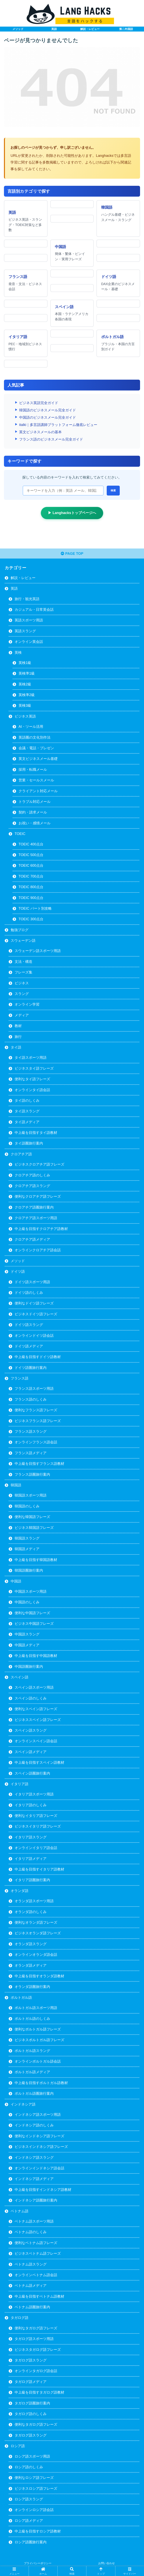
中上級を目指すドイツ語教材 (38, 1357)
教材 (18, 1026)
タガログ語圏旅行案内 (32, 2403)
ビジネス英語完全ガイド (38, 403)
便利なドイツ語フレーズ (34, 1303)
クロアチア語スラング (32, 1186)
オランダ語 (19, 1891)
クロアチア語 (21, 1154)
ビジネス (22, 983)
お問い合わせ (106, 2563)
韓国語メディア (27, 1549)
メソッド (18, 1261)
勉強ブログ (19, 930)
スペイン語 (19, 1677)
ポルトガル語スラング (32, 2051)
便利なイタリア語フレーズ (36, 1816)
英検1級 (25, 663)
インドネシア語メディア (34, 2179)
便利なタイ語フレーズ (32, 1079)
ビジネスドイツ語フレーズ (36, 1314)
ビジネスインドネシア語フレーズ (41, 2147)
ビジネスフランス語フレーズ (38, 1421)
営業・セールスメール (36, 780)
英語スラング (25, 631)
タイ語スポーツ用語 (31, 1058)
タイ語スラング (27, 1111)
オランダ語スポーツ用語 (34, 1901)
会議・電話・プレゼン (36, 748)
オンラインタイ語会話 (32, 1090)
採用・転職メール (33, 770)
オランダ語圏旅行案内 (32, 1987)
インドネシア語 (23, 2104)
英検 (18, 652)
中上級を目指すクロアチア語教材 (41, 1229)
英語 (14, 588)
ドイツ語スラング (29, 1325)
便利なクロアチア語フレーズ (38, 1196)
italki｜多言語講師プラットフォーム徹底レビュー (58, 425)
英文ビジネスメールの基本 (40, 432)
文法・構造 (23, 962)
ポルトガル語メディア (32, 2072)
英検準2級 (27, 695)
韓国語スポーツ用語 (31, 1495)
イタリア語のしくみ (31, 1805)
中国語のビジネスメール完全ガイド (47, 417)
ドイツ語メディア (29, 1346)
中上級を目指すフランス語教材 (39, 1464)
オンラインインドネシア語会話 (39, 2168)
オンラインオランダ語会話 (36, 1955)
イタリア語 (19, 1784)
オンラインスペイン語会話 (36, 1741)
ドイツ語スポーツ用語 (32, 1282)
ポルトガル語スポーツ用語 (36, 2008)
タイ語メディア (27, 1122)
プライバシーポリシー (37, 2563)
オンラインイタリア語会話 (36, 1848)
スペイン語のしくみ (31, 1698)
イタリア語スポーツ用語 (34, 1794)
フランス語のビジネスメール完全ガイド (51, 439)
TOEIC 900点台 (31, 898)
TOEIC (20, 834)
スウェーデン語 (23, 941)
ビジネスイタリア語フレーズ (38, 1826)
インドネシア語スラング (34, 2158)
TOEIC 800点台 (31, 887)
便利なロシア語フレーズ (34, 2478)
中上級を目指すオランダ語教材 (39, 1976)
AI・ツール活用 (31, 727)
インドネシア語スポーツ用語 (38, 2115)
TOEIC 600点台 (31, 865)
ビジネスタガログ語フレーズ (38, 2350)
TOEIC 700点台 (31, 876)
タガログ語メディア (31, 2382)
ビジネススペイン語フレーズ (38, 1720)
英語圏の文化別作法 (34, 737)
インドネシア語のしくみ (34, 2125)
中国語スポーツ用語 (31, 1591)
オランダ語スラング (31, 1944)
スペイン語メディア (31, 1752)
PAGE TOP (72, 554)
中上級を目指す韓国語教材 (36, 1560)
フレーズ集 (23, 972)
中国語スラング (27, 1634)
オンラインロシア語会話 (34, 2510)
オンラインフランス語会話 (36, 1442)
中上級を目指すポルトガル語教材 (41, 2083)
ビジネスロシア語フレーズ (36, 2488)
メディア (22, 1015)
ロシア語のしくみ (29, 2467)
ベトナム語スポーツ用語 (34, 2221)
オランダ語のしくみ (31, 1912)
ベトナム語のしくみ (31, 2232)
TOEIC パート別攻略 (35, 908)
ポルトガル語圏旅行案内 (34, 2093)
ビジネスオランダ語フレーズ (38, 1933)
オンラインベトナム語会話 (36, 2275)
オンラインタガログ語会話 (36, 2371)
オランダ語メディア (31, 1965)
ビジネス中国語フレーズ (34, 1624)
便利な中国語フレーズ (32, 1613)
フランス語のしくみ (31, 1399)
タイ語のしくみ (27, 1101)
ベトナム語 (19, 2211)
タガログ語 (19, 2318)
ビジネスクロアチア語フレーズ (39, 1164)
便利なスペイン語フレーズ (36, 1709)
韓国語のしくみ (27, 1506)
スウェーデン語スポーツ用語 (38, 951)
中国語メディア (27, 1645)
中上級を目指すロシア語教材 (38, 2531)
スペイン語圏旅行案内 (32, 1773)
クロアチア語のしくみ (32, 1175)
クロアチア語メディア (32, 1239)
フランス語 (19, 1378)
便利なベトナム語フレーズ (36, 2243)
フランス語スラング (31, 1431)
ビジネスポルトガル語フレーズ (39, 2040)
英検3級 (25, 705)
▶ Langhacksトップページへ (72, 513)
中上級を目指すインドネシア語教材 (43, 2190)
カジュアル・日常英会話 (34, 610)
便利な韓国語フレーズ (32, 1517)
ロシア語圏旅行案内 (31, 2542)
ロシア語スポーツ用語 (32, 2456)
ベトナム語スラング (31, 2264)
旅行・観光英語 (27, 599)
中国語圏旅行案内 (29, 1667)
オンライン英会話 (29, 642)
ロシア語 (18, 2446)
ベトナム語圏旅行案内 (32, 2307)
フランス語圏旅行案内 (32, 1474)
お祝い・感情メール (34, 823)
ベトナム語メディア (31, 2286)
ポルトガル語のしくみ (32, 2019)
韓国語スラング (27, 1538)
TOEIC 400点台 (31, 844)
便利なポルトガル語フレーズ (38, 2029)
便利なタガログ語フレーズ (36, 2328)
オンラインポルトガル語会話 (38, 2061)
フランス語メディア (31, 1453)
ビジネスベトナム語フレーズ (38, 2253)
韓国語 (16, 1485)
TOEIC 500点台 (31, 855)
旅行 (18, 1037)
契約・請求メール (33, 812)
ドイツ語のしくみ (29, 1293)
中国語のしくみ (27, 1602)
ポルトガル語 (21, 1998)
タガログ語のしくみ (31, 2414)
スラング (22, 994)
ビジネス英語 (25, 716)
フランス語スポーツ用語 (34, 1389)
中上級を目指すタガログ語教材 (39, 2392)
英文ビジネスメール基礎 (38, 759)
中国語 (16, 1581)
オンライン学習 (27, 1004)
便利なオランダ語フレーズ (36, 1922)
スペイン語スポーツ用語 (34, 1687)
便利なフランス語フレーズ (36, 1410)
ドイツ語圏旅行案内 (31, 1368)
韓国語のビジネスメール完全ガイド (47, 410)
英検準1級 (27, 673)
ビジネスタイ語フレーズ (34, 1068)
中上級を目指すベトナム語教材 (39, 2296)
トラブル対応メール (34, 802)
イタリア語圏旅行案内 (32, 1880)
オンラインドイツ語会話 (34, 1336)
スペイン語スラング (31, 1730)
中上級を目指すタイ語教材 (36, 1133)
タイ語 (16, 1047)
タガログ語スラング (31, 2360)
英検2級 (25, 684)
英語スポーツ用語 (29, 620)
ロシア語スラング (29, 2499)
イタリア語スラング (31, 1837)
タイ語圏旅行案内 (29, 1143)
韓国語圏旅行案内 (29, 1570)
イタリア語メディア (31, 1859)
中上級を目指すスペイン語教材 (39, 1762)
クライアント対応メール (38, 791)
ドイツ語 (18, 1272)
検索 (113, 490)
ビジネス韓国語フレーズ (34, 1528)
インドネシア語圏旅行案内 (36, 2200)
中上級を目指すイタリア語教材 (39, 1869)
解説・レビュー (23, 578)
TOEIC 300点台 (31, 919)
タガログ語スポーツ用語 (34, 2339)
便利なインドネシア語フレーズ (39, 2136)
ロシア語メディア (29, 2521)
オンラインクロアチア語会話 (38, 1250)
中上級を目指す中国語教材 (36, 1656)
